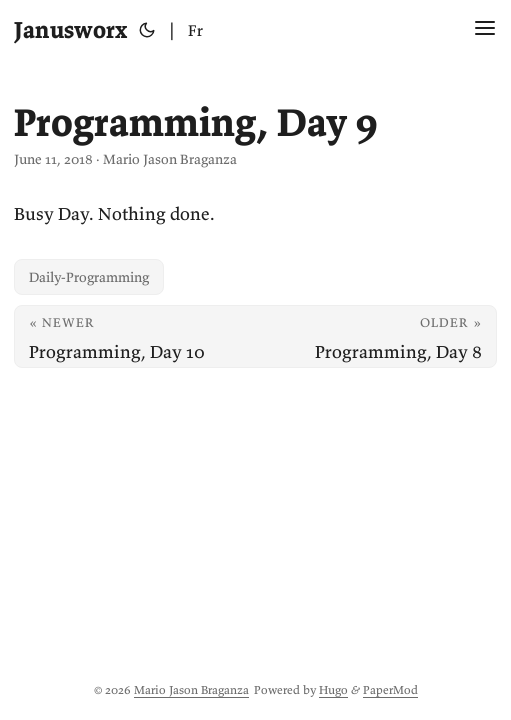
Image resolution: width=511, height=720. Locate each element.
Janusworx (70, 29)
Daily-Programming (89, 277)
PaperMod (390, 689)
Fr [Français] (195, 30)
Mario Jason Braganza (191, 689)
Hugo (333, 689)
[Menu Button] (485, 30)
